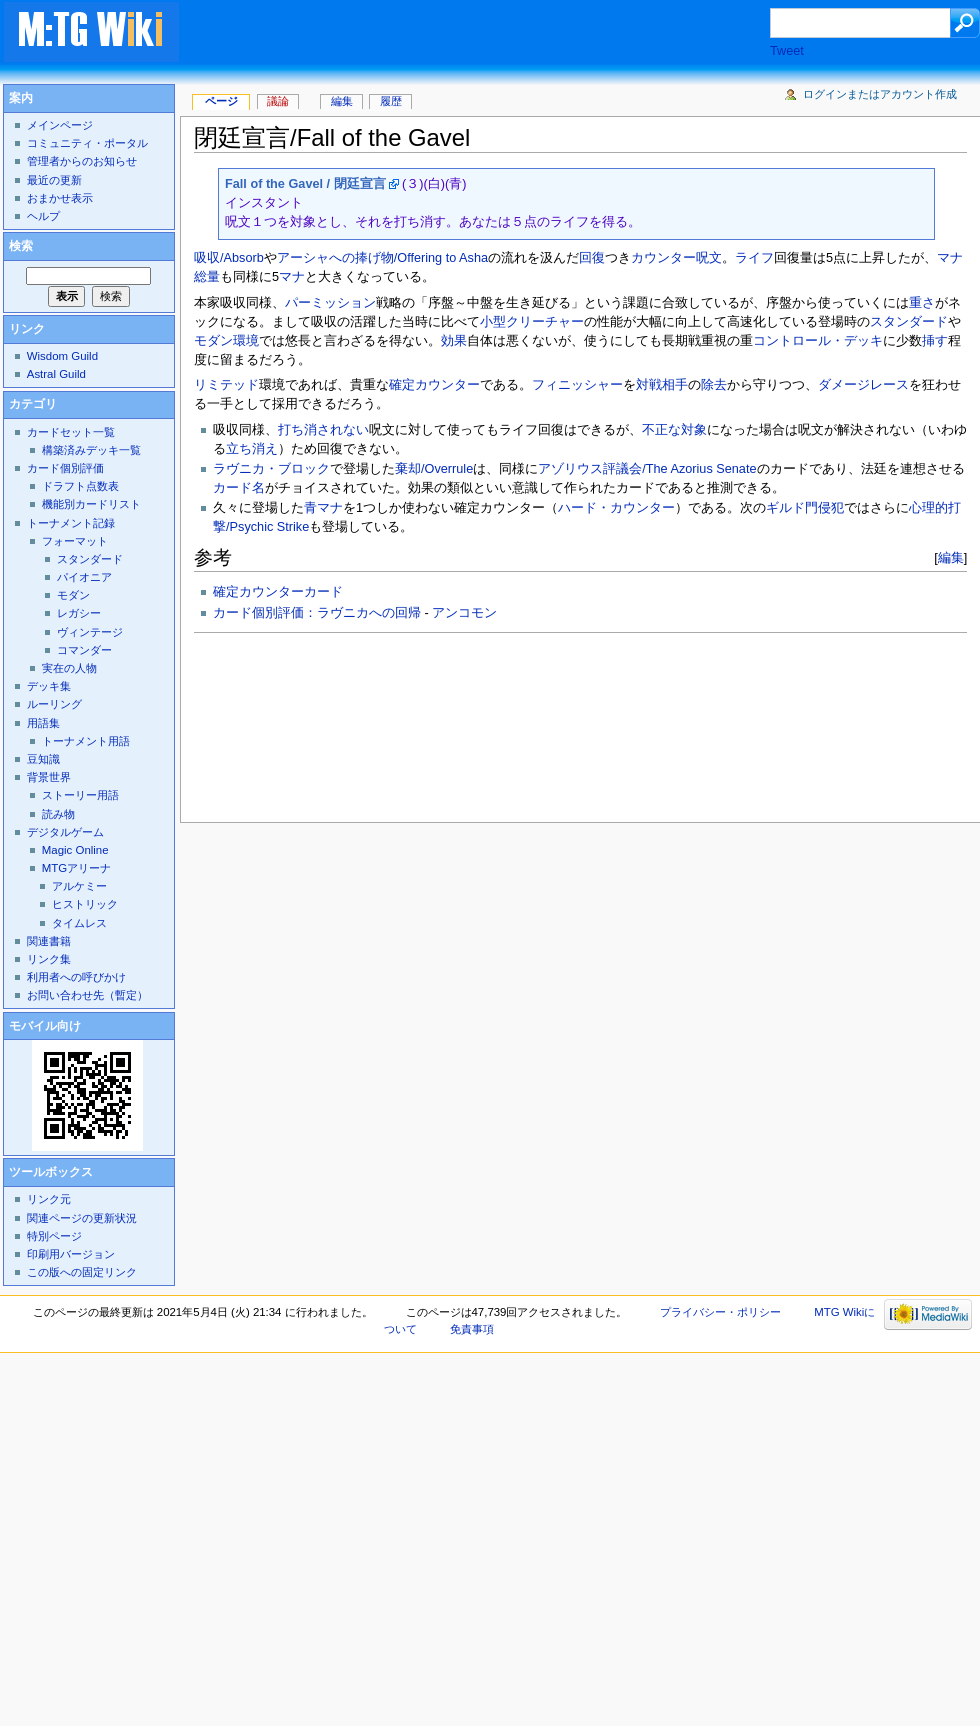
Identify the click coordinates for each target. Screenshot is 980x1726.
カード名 (239, 488)
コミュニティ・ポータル (87, 143)
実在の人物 (69, 668)
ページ (221, 101)
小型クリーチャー (532, 322)
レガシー (79, 613)
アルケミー (79, 886)
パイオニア (84, 577)
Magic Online (75, 850)
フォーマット (75, 541)
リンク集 (49, 959)
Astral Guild (56, 374)
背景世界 (49, 777)
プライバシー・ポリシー (720, 1312)
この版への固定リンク (82, 1272)
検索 (21, 246)
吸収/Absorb (229, 258)
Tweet (787, 51)
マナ (292, 277)
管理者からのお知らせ (82, 161)
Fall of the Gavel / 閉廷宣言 (305, 184)
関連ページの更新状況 (82, 1218)
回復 (592, 258)
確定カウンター (434, 385)
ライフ (754, 258)
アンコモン (464, 613)
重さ (922, 303)
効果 (454, 341)
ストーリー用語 (80, 795)
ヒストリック (85, 904)
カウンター (663, 258)
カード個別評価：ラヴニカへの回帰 (317, 613)
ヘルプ (43, 216)
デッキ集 (49, 686)
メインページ (60, 125)
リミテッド (226, 385)
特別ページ (54, 1236)
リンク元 (49, 1199)
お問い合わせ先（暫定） (87, 995)
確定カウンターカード (278, 592)
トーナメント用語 (86, 741)
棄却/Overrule (434, 469)
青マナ (323, 508)
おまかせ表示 (60, 198)
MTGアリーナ (76, 868)
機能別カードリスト (91, 504)
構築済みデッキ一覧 (91, 450)
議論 (278, 101)
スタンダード (909, 322)
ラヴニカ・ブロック (271, 469)
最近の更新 (54, 180)
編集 (951, 557)
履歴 (391, 101)
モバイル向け (45, 1026)
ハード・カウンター (616, 508)
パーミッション (330, 303)
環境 (246, 341)
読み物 (58, 814)
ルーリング (54, 704)
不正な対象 (674, 430)
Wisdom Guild (62, 356)
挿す (935, 341)
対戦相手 (662, 385)
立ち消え (252, 449)
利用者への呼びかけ (76, 977)
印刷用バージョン (71, 1254)
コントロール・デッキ (818, 341)
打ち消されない (323, 430)
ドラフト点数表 (80, 486)
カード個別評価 (65, 468)
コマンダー (84, 650)
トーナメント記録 (71, 523)
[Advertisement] (326, 66)
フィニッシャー (577, 385)
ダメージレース (863, 385)
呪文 (709, 258)
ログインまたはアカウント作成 (880, 94)
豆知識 (43, 759)
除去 (714, 385)
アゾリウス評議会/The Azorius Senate (647, 469)
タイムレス (79, 923)
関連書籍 (49, 941)
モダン (213, 341)
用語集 (43, 723)
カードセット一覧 (71, 432)
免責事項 (472, 1329)
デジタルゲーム (65, 832)
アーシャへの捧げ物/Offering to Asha (382, 258)
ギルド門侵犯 (805, 508)
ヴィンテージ (90, 632)
